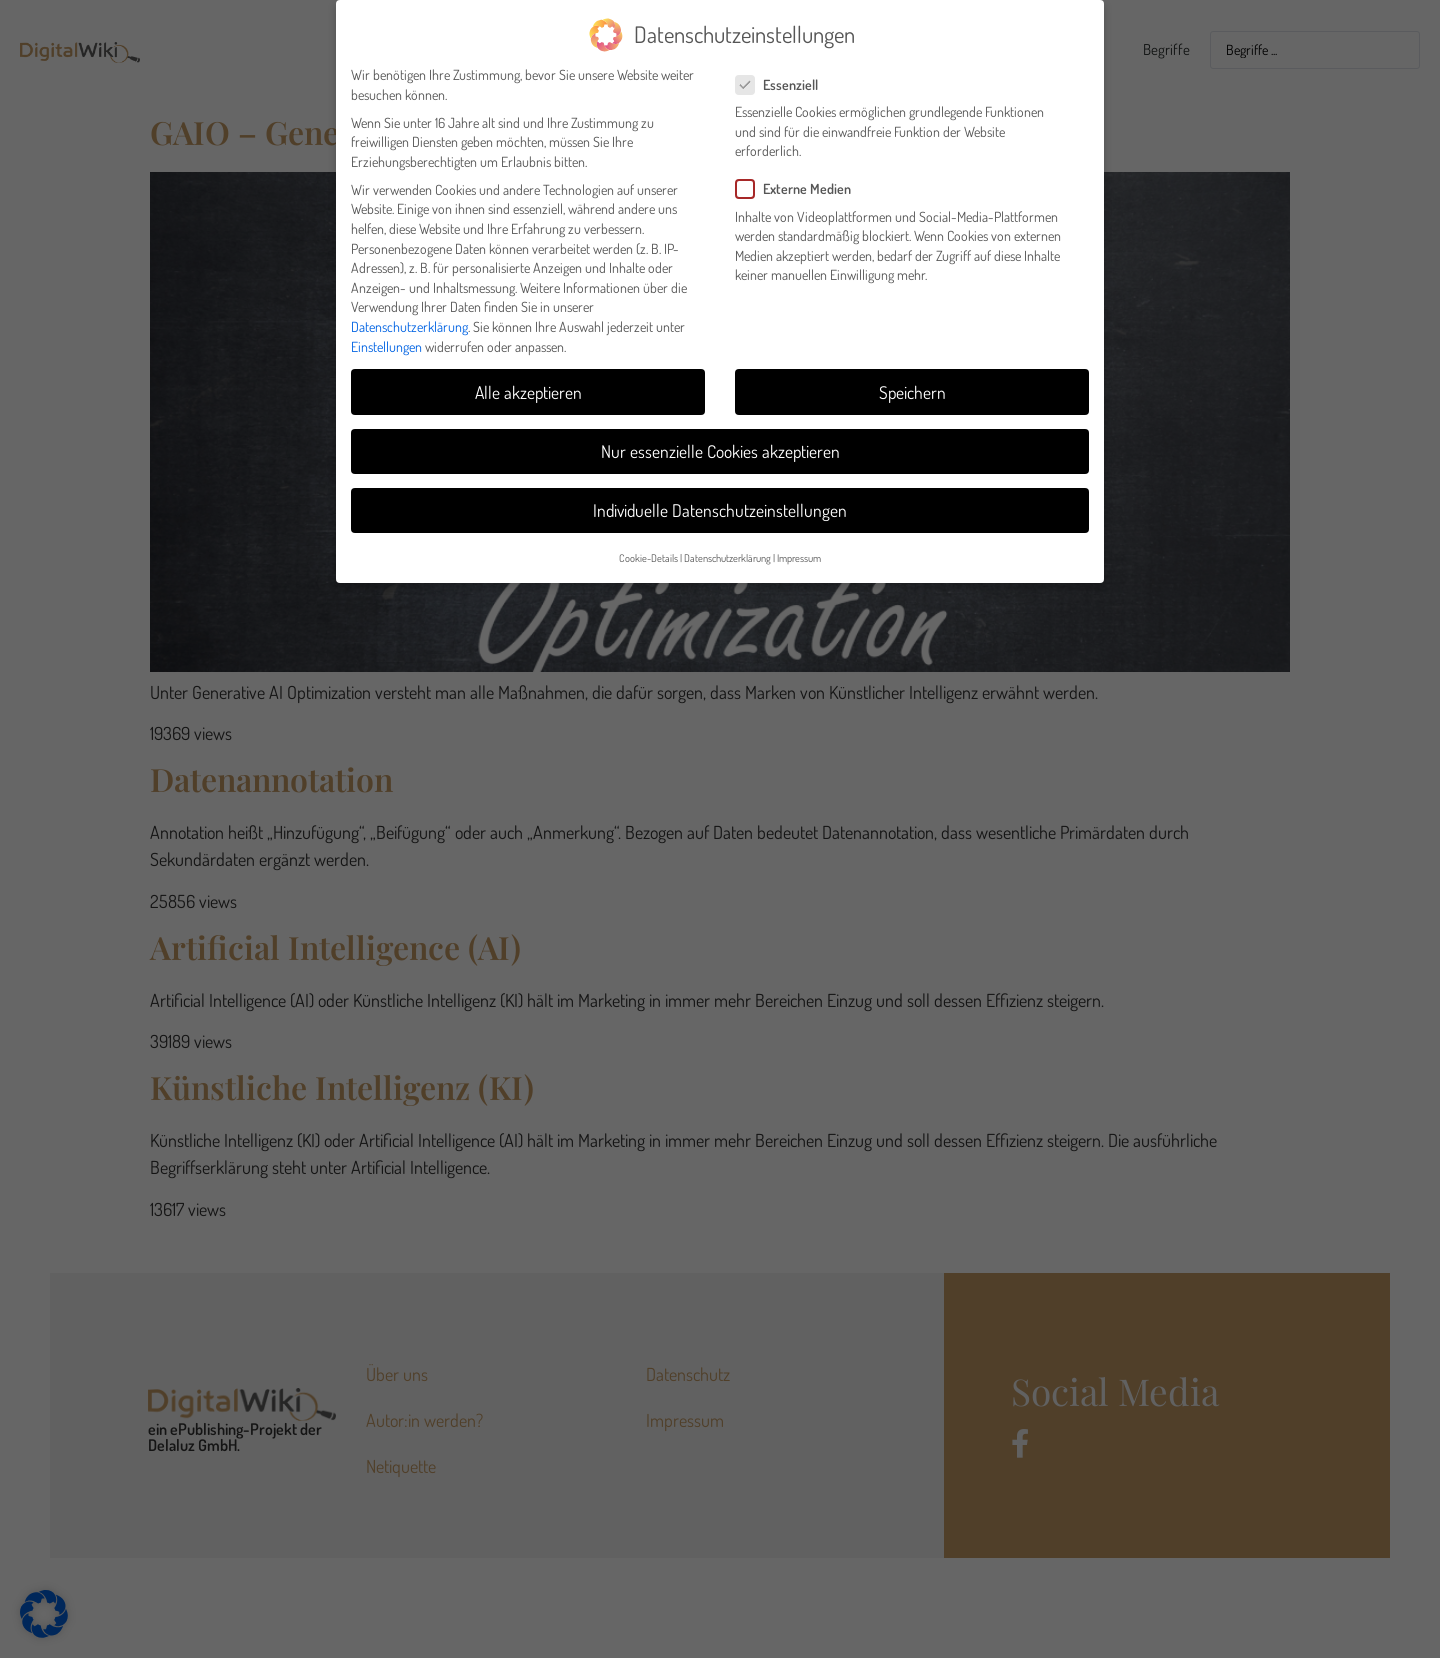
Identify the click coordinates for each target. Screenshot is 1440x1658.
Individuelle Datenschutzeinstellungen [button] (720, 509)
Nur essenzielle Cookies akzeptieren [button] (720, 450)
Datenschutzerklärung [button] (727, 556)
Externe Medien (799, 188)
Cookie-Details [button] (648, 556)
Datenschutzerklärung (409, 325)
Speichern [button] (912, 391)
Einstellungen (386, 345)
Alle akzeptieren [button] (528, 391)
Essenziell (783, 83)
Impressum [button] (799, 556)
